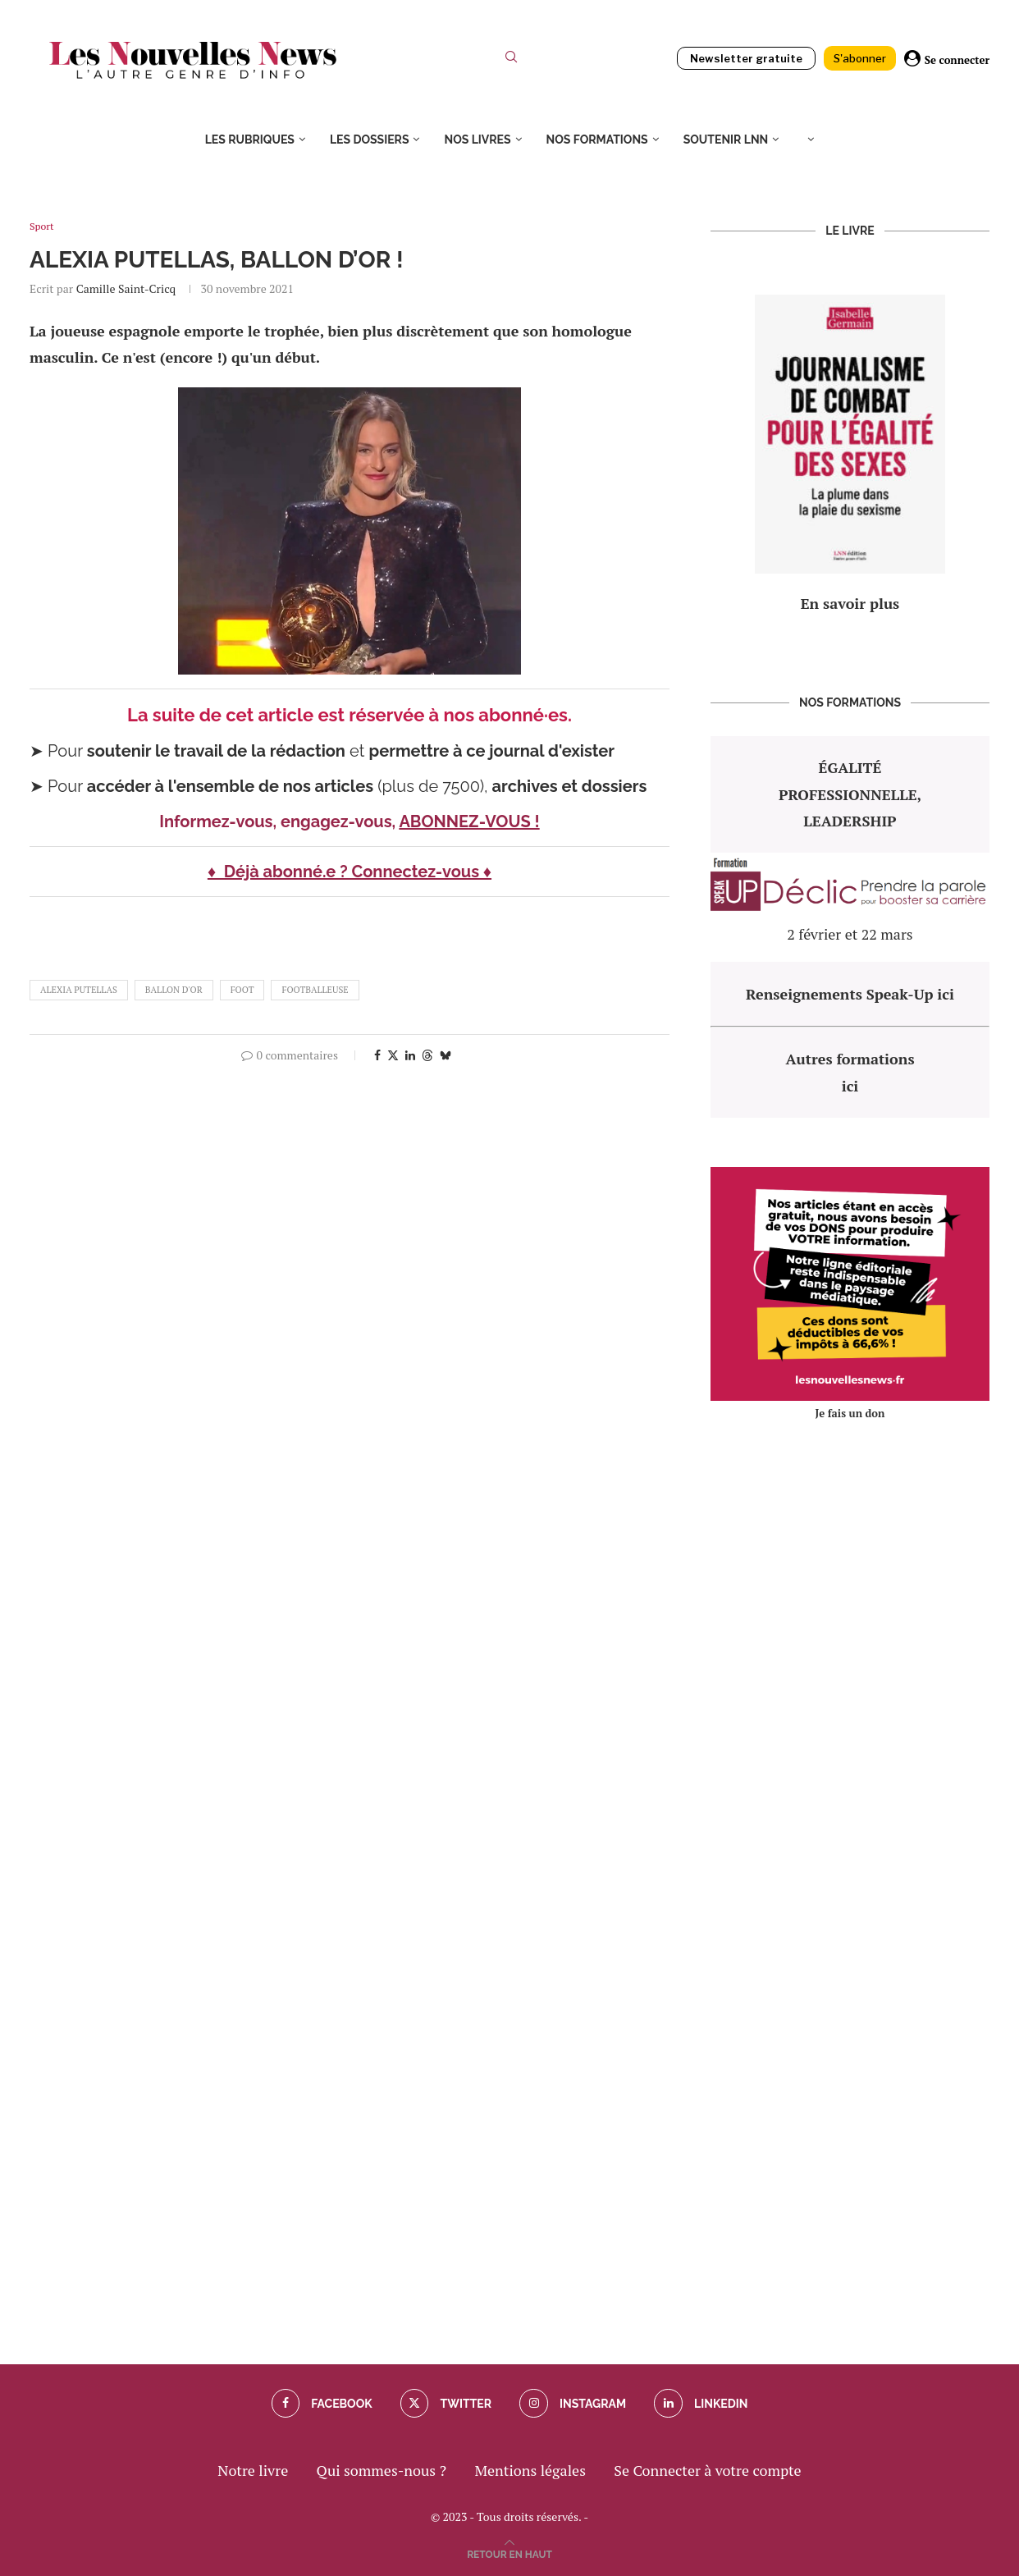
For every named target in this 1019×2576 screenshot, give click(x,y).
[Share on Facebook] (377, 1055)
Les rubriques (250, 139)
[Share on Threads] (427, 1055)
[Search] (511, 60)
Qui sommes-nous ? (381, 2470)
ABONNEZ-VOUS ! (469, 821)
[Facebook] (319, 2403)
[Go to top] (509, 2552)
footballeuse (314, 989)
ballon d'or (174, 989)
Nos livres (477, 139)
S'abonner (860, 58)
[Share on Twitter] (393, 1055)
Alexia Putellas (78, 989)
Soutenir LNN (726, 139)
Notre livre (252, 2470)
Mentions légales (530, 2470)
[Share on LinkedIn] (410, 1055)
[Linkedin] (703, 2403)
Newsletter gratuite (746, 58)
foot (242, 989)
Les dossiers (369, 139)
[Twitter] (445, 2403)
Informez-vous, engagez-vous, (279, 821)
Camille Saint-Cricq (126, 288)
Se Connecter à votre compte (707, 2470)
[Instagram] (573, 2403)
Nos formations (597, 139)
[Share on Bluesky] (445, 1055)
